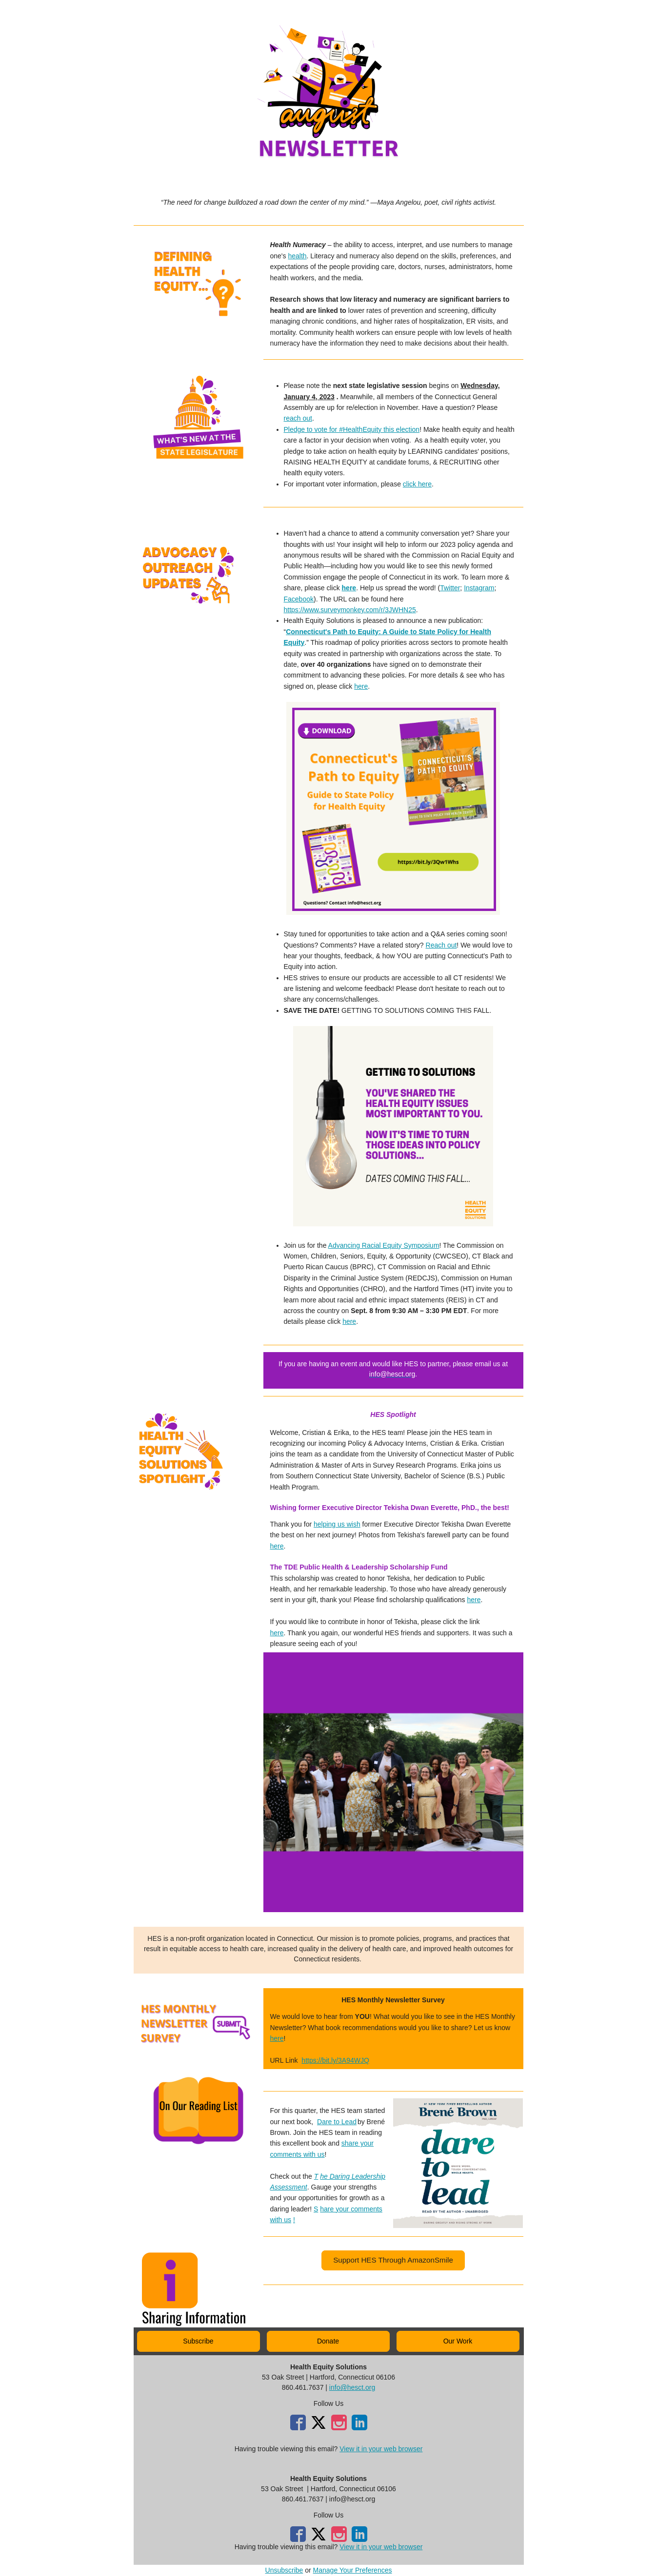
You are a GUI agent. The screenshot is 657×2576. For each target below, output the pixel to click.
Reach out (441, 945)
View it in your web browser (380, 2449)
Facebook (299, 599)
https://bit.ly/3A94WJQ (335, 2060)
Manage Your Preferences (352, 2570)
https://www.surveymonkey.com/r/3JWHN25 (350, 610)
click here (417, 484)
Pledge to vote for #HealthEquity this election (352, 429)
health (297, 256)
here (349, 588)
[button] (392, 2260)
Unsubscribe (284, 2570)
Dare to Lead (337, 2122)
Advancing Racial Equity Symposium (383, 1245)
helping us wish (337, 1524)
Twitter (450, 588)
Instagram (479, 588)
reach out (298, 418)
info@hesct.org (352, 2387)
